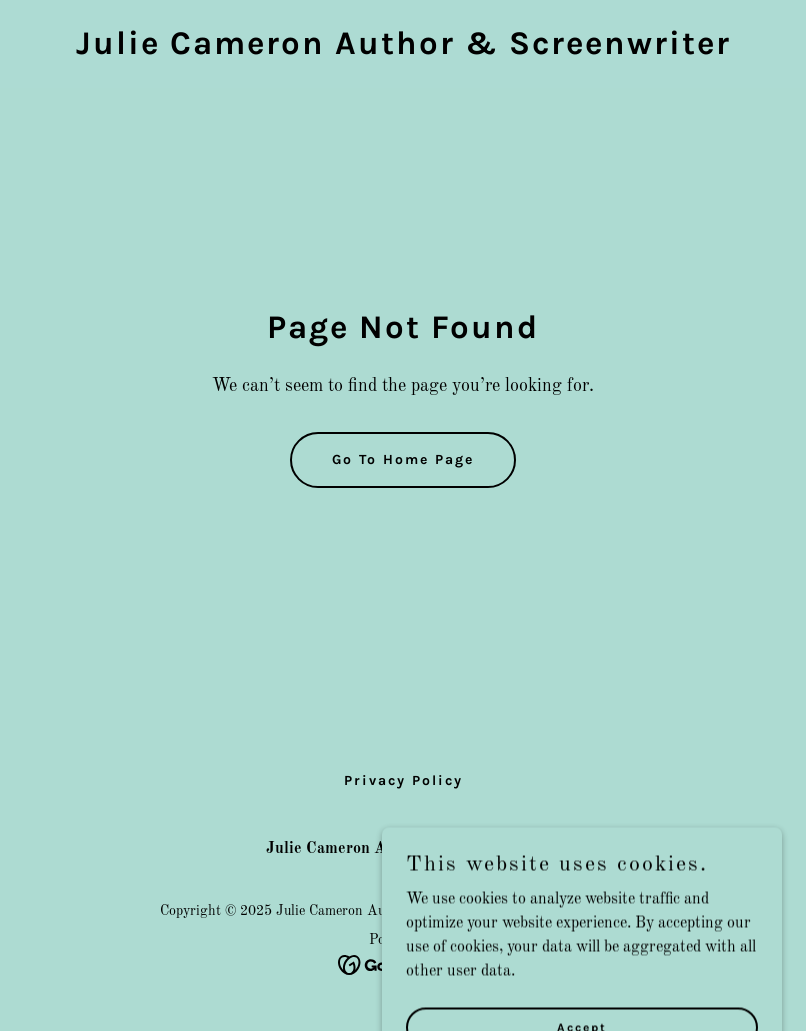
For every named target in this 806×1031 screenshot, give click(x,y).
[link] (403, 50)
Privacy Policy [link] (403, 780)
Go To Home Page (403, 459)
